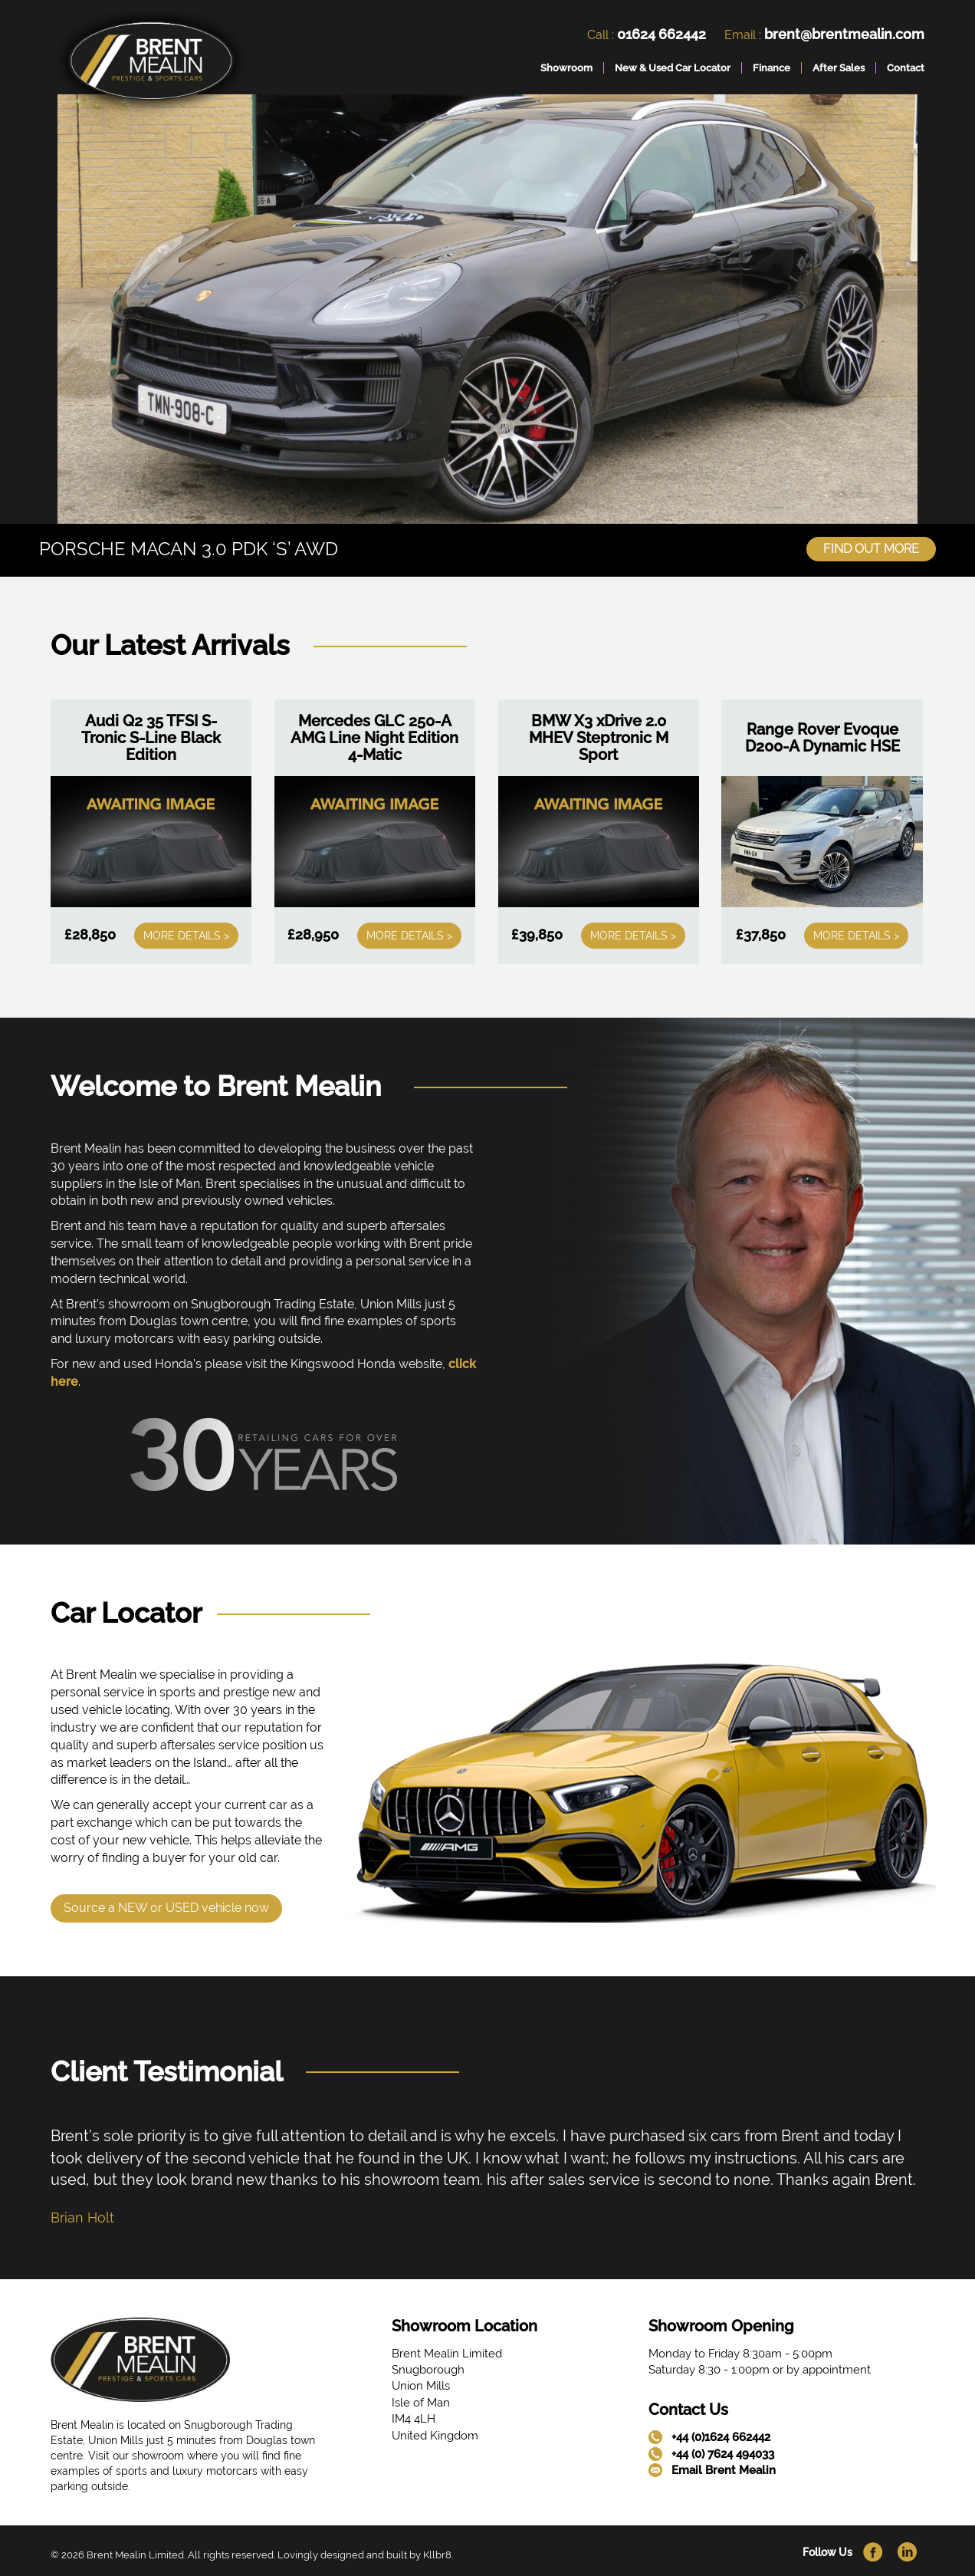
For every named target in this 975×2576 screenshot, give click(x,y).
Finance (771, 68)
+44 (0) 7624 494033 (722, 2452)
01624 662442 (661, 34)
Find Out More (871, 547)
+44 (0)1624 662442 (720, 2436)
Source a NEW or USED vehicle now (166, 1905)
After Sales (838, 68)
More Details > (186, 934)
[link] (151, 64)
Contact (905, 68)
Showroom (566, 68)
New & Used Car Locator (672, 68)
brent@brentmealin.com (844, 34)
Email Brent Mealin (723, 2469)
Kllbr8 (437, 2552)
